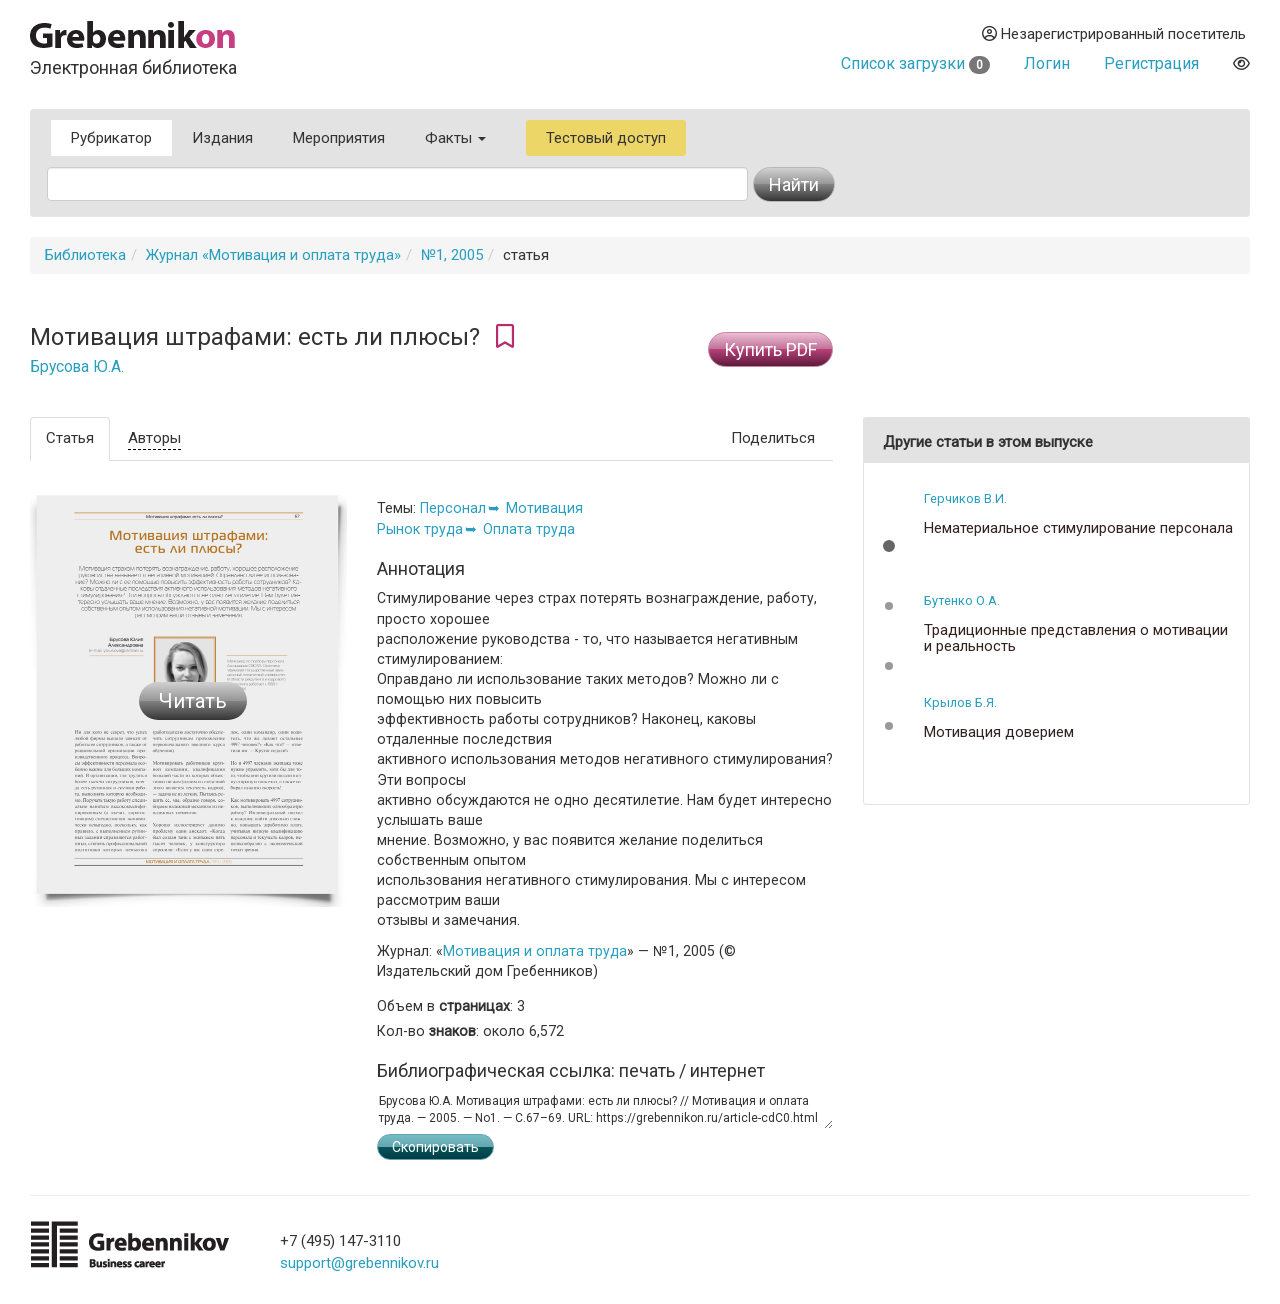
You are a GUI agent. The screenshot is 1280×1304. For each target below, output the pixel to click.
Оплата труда (529, 529)
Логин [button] (1047, 63)
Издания (222, 138)
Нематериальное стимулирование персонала (1078, 528)
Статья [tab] (70, 438)
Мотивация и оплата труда (535, 951)
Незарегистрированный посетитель (1114, 34)
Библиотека (85, 255)
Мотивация (544, 508)
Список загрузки (915, 63)
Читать (193, 701)
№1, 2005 (452, 255)
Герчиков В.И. (965, 498)
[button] (889, 546)
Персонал (453, 508)
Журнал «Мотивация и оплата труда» (273, 255)
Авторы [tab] (154, 438)
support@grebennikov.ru (359, 1263)
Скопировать (435, 1147)
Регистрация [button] (1151, 63)
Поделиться (773, 438)
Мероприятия (339, 138)
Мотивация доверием (999, 732)
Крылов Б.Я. (960, 702)
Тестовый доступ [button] (606, 138)
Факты (455, 138)
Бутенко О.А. (962, 600)
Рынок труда (420, 529)
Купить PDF (770, 349)
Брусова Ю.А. (77, 367)
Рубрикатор (111, 138)
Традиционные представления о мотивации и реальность (1076, 638)
